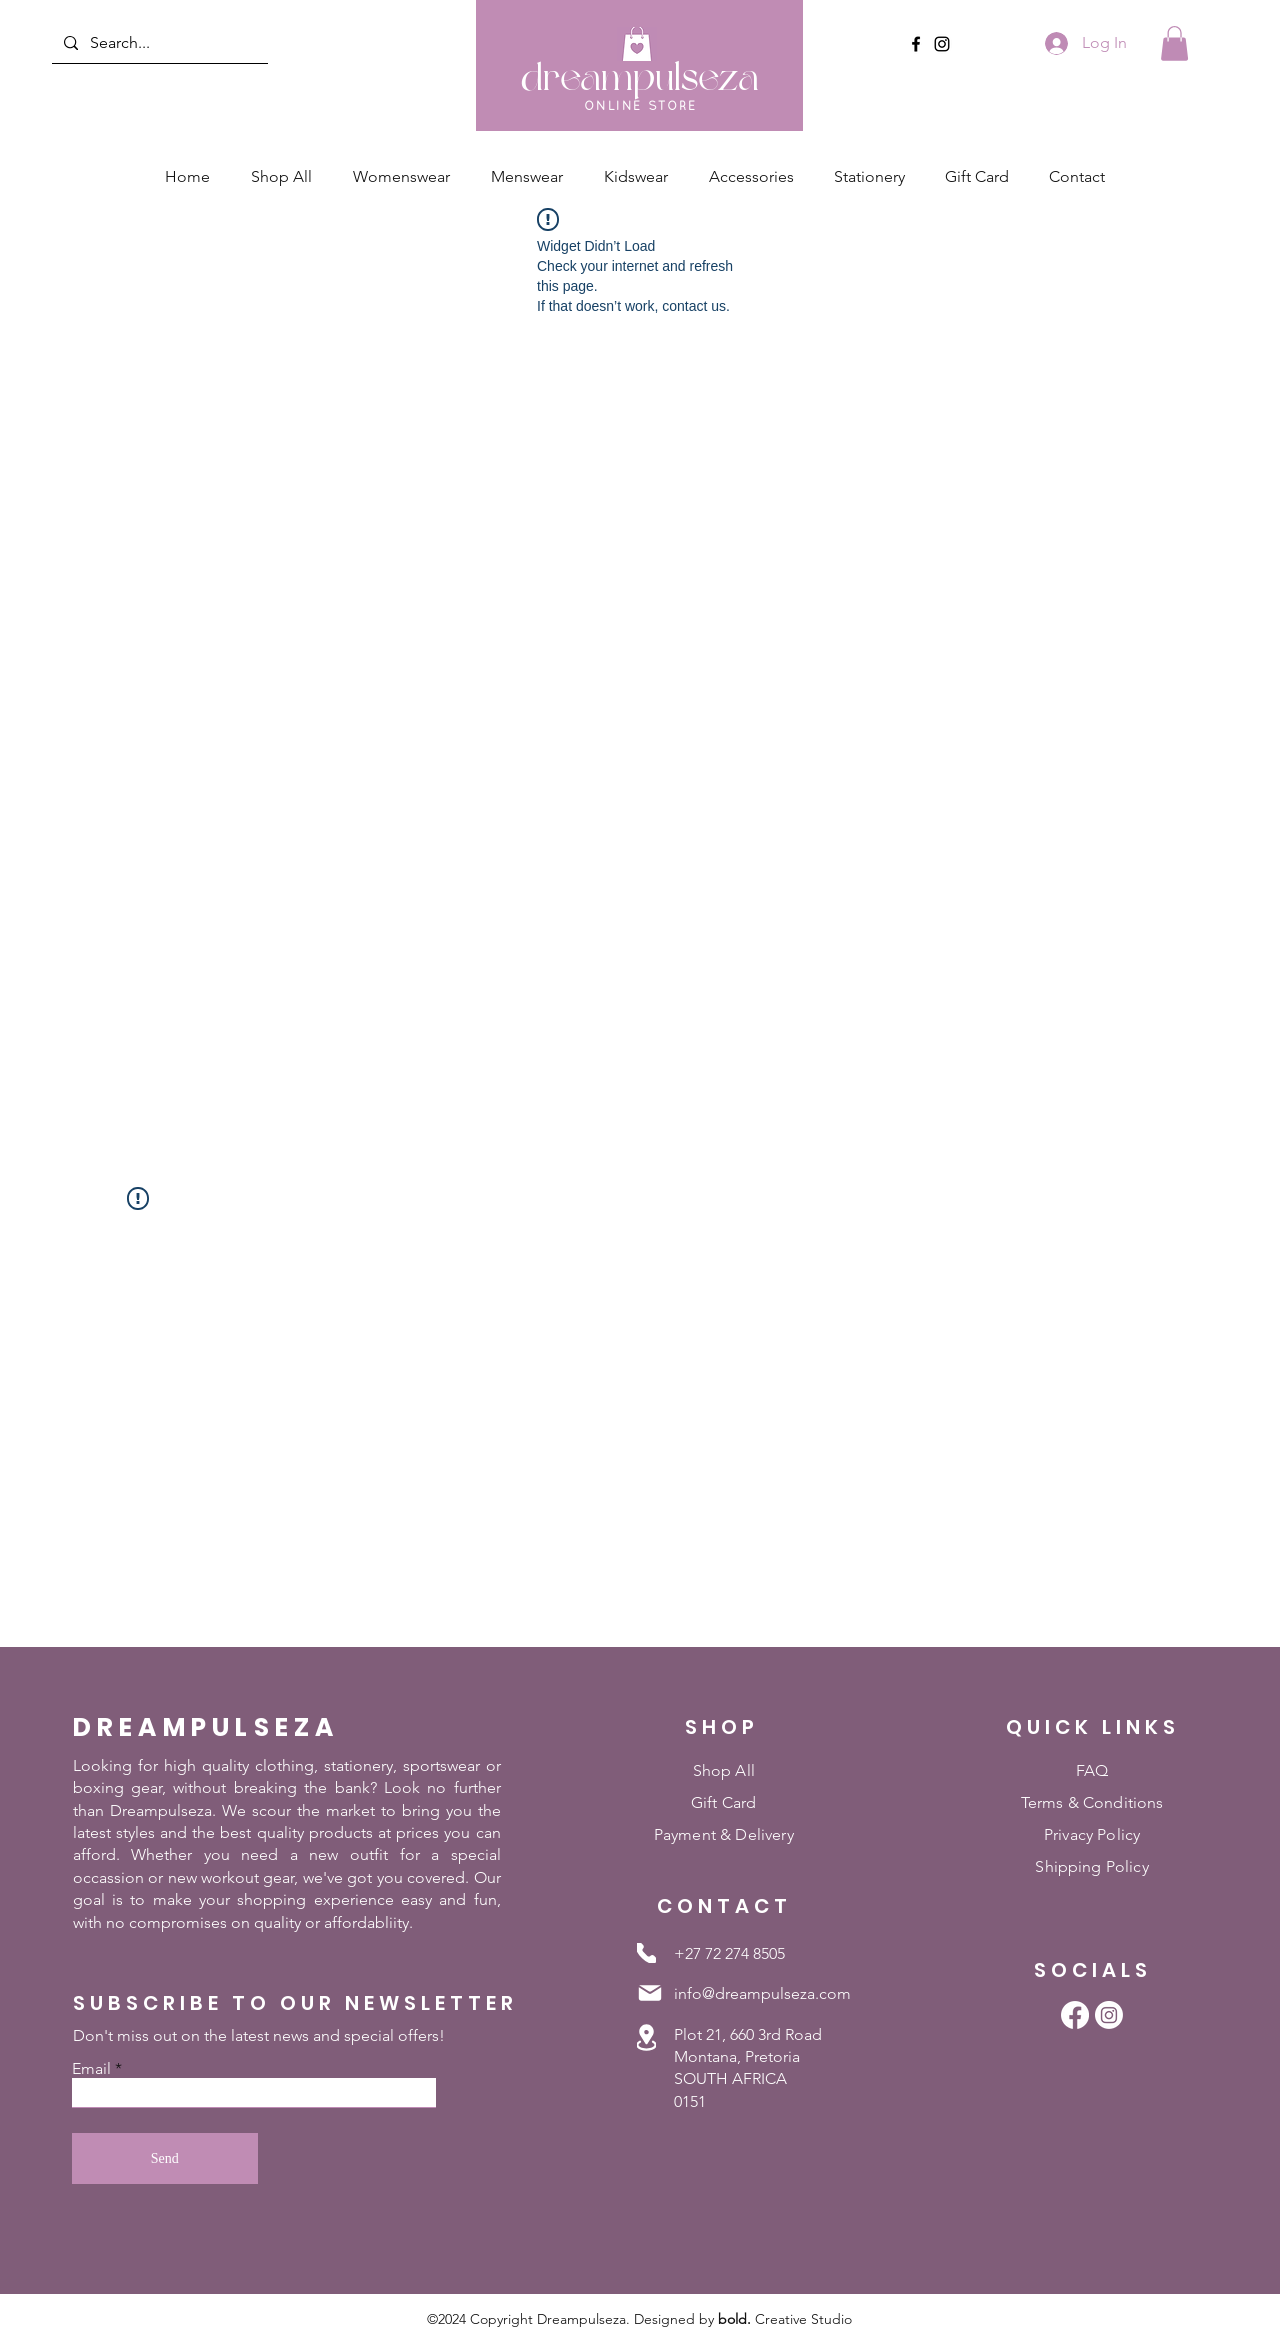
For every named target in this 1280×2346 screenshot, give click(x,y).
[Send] (165, 2158)
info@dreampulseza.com (762, 1993)
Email (91, 2069)
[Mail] (650, 1993)
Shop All (724, 1770)
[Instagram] (942, 44)
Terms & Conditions (1092, 1802)
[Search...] (158, 43)
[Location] (646, 2038)
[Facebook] (916, 44)
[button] (1174, 43)
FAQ (1092, 1770)
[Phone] (646, 1953)
